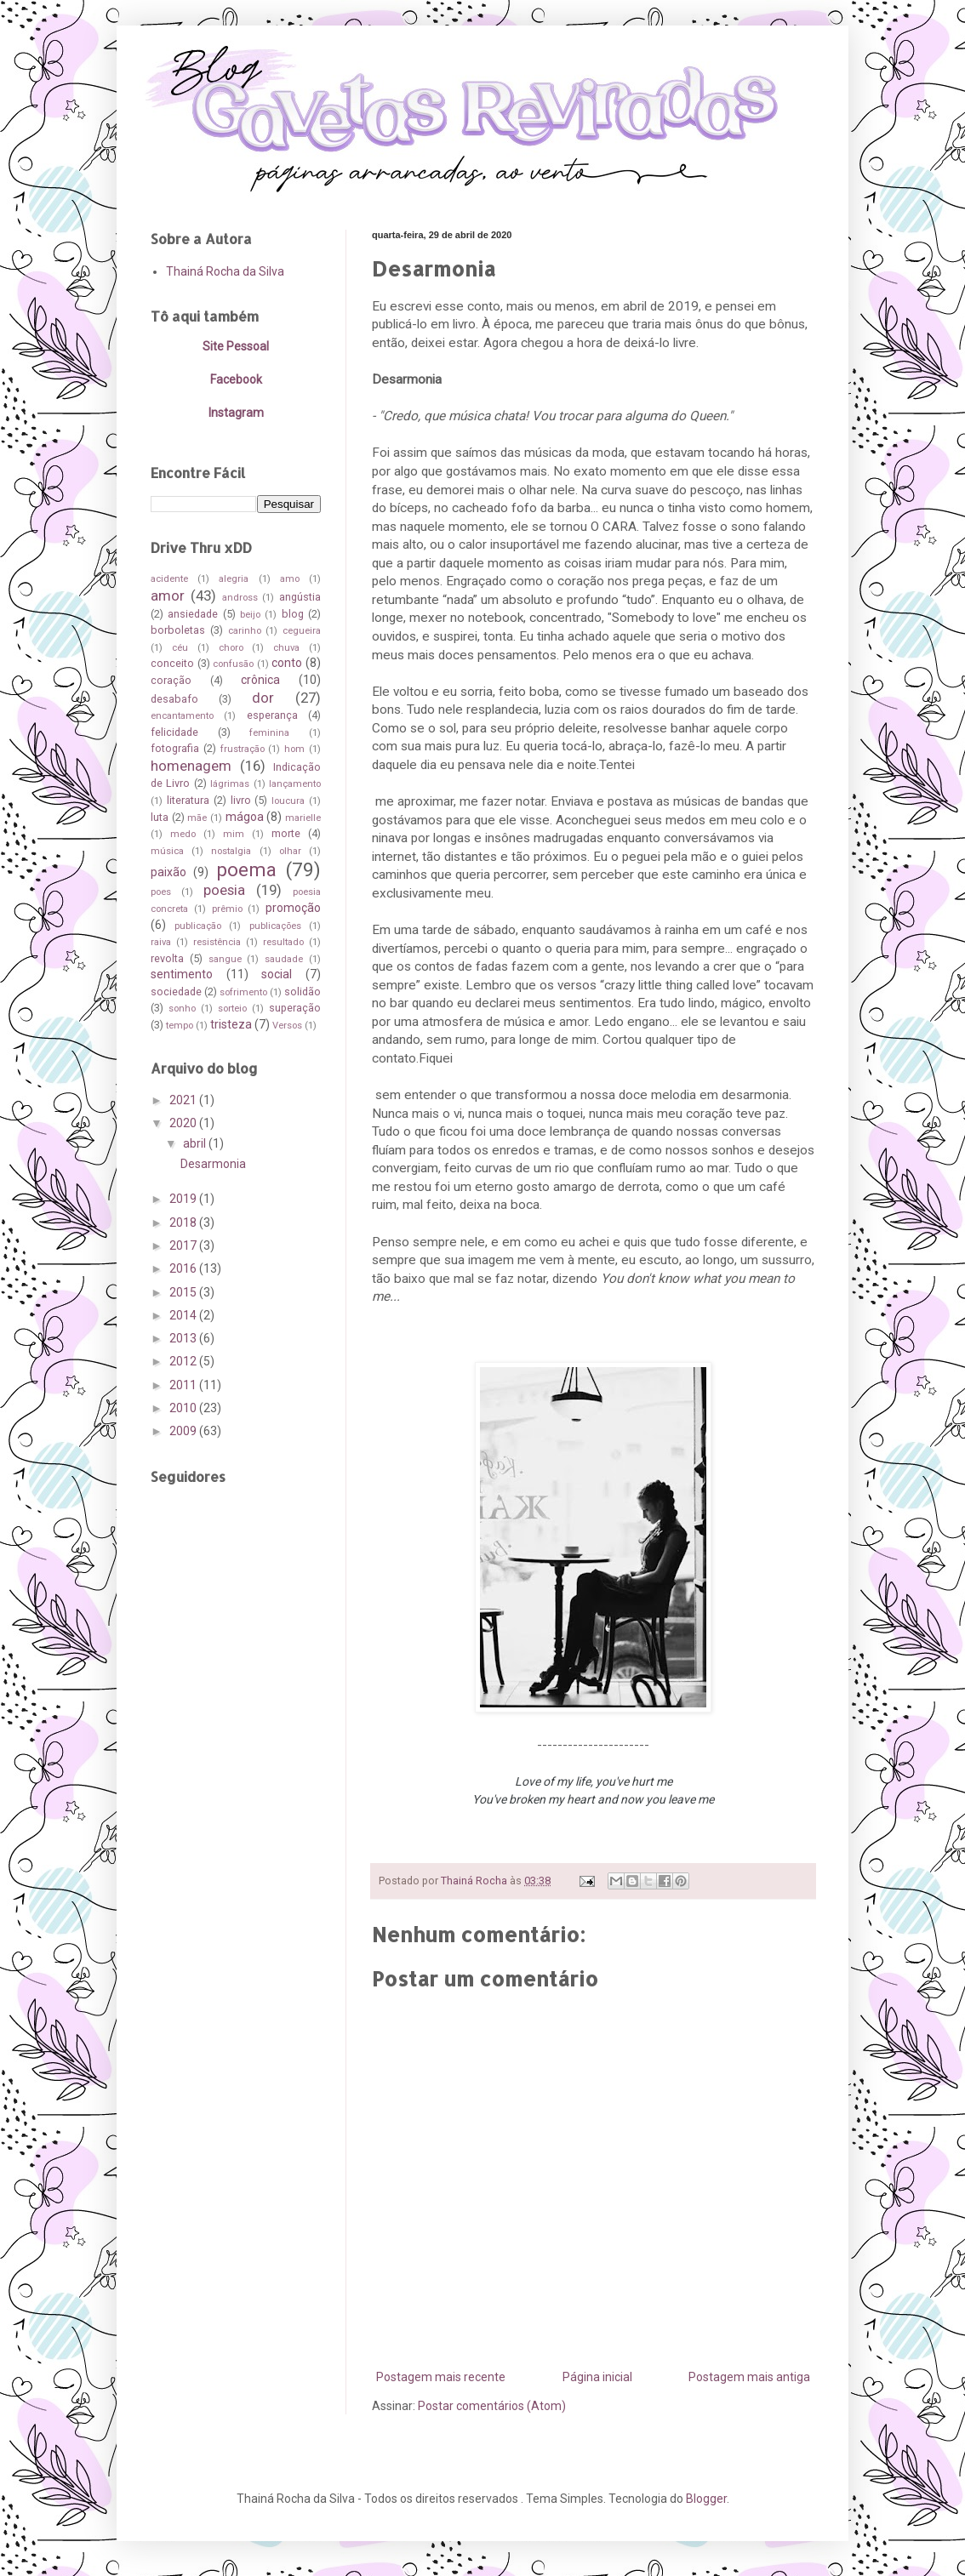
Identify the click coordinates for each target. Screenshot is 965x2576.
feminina (269, 732)
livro (241, 800)
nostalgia (231, 851)
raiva (161, 942)
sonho (182, 1008)
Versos (287, 1025)
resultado (283, 942)
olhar (290, 851)
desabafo (174, 698)
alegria (233, 578)
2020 (184, 1123)
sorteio (232, 1008)
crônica (260, 680)
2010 (184, 1408)
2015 (184, 1292)
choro (231, 647)
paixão (168, 872)
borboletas (178, 630)
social (276, 974)
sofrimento (243, 992)
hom (294, 749)
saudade (284, 959)
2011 (184, 1385)
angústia (300, 596)
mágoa (245, 817)
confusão (233, 664)
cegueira (302, 630)
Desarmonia (213, 1164)
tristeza (231, 1024)
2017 (184, 1245)
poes (161, 892)
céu (180, 647)
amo (290, 578)
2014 (184, 1315)
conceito (172, 663)
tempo (179, 1025)
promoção (293, 908)
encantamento (182, 715)
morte (285, 833)
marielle (303, 818)
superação (295, 1007)
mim (233, 834)
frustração (242, 749)
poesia (224, 889)
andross (240, 597)
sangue (225, 959)
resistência (217, 942)
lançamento (295, 783)
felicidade (174, 732)
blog (293, 613)
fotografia (175, 748)
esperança (272, 715)
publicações (275, 926)
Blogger (706, 2498)
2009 (184, 1431)
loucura (288, 800)
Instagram (236, 412)
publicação (197, 926)
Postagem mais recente (440, 2377)
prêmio (227, 909)
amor (168, 595)
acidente (169, 578)
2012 (184, 1361)
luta (159, 817)
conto (286, 663)
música (167, 851)
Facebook (236, 379)
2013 (184, 1338)
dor (263, 697)
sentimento (182, 974)
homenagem (191, 765)
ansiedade (193, 613)
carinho (244, 630)
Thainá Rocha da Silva (225, 271)
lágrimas (229, 783)
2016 (184, 1268)
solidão (302, 991)
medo (183, 834)
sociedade (176, 991)
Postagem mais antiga (749, 2377)
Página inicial (597, 2377)
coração (171, 680)
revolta (167, 958)
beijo (250, 614)
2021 (184, 1100)
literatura (188, 800)
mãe (197, 818)
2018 (184, 1222)
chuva (286, 647)
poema (246, 869)
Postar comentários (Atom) (492, 2406)
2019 (184, 1198)
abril (195, 1143)
